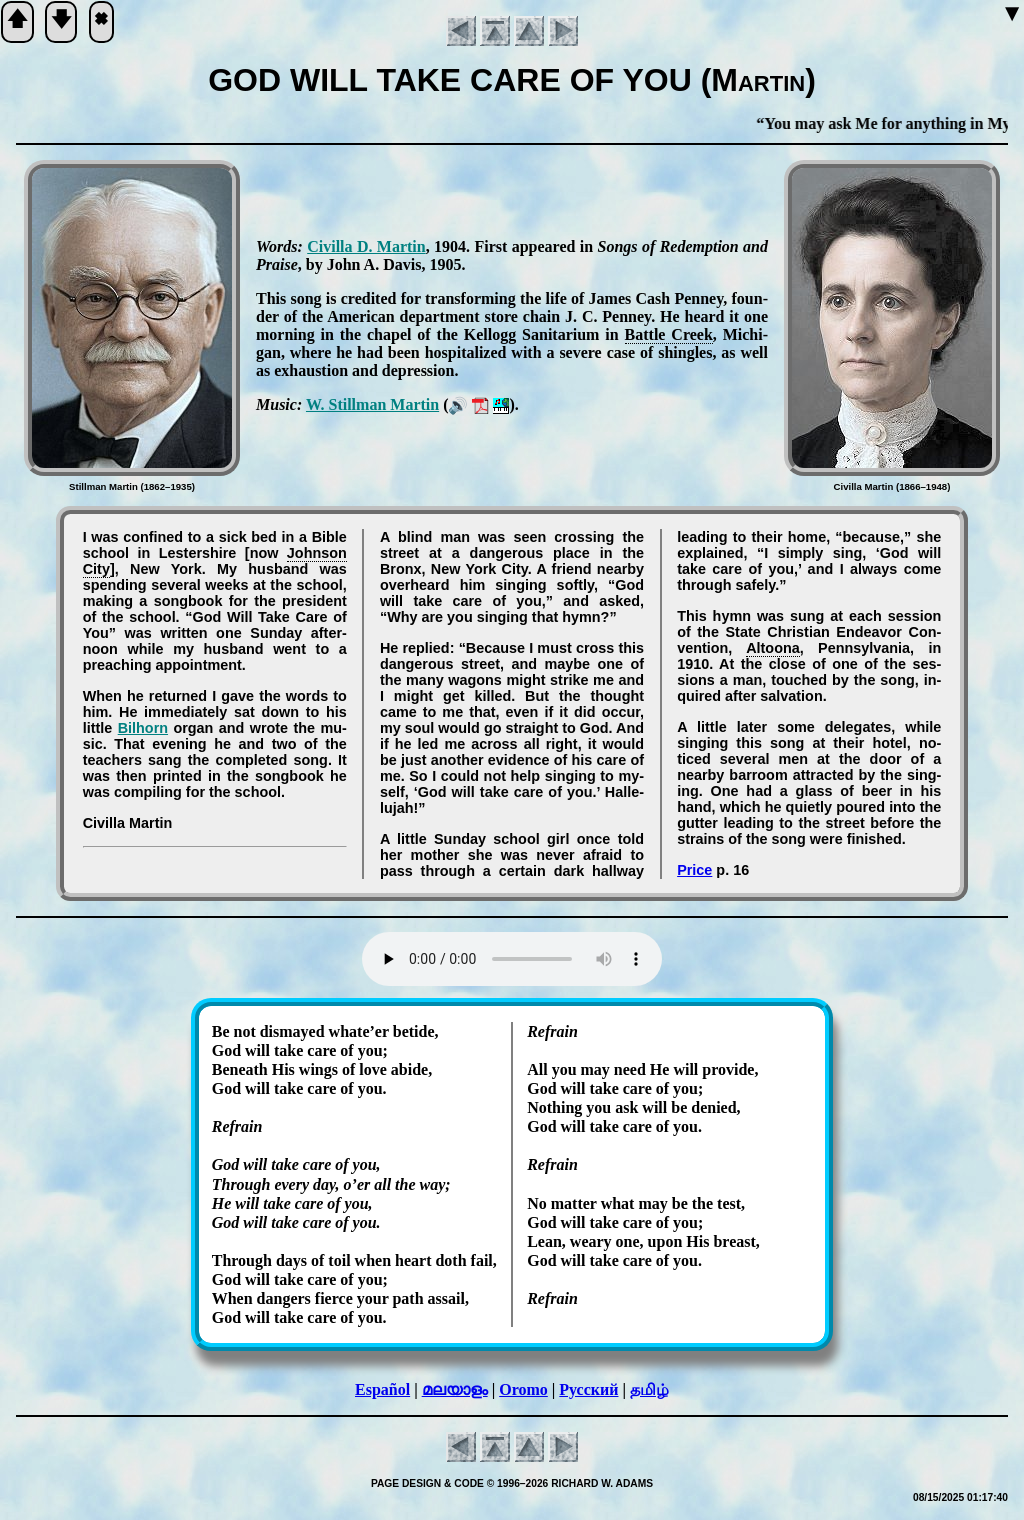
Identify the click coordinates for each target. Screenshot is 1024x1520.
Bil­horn (143, 728)
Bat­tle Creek (669, 334)
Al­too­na (773, 648)
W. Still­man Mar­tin (372, 404)
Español (382, 1389)
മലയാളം (455, 1389)
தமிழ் (649, 1389)
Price (694, 870)
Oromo (523, 1389)
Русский (588, 1389)
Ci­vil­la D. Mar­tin (366, 246)
